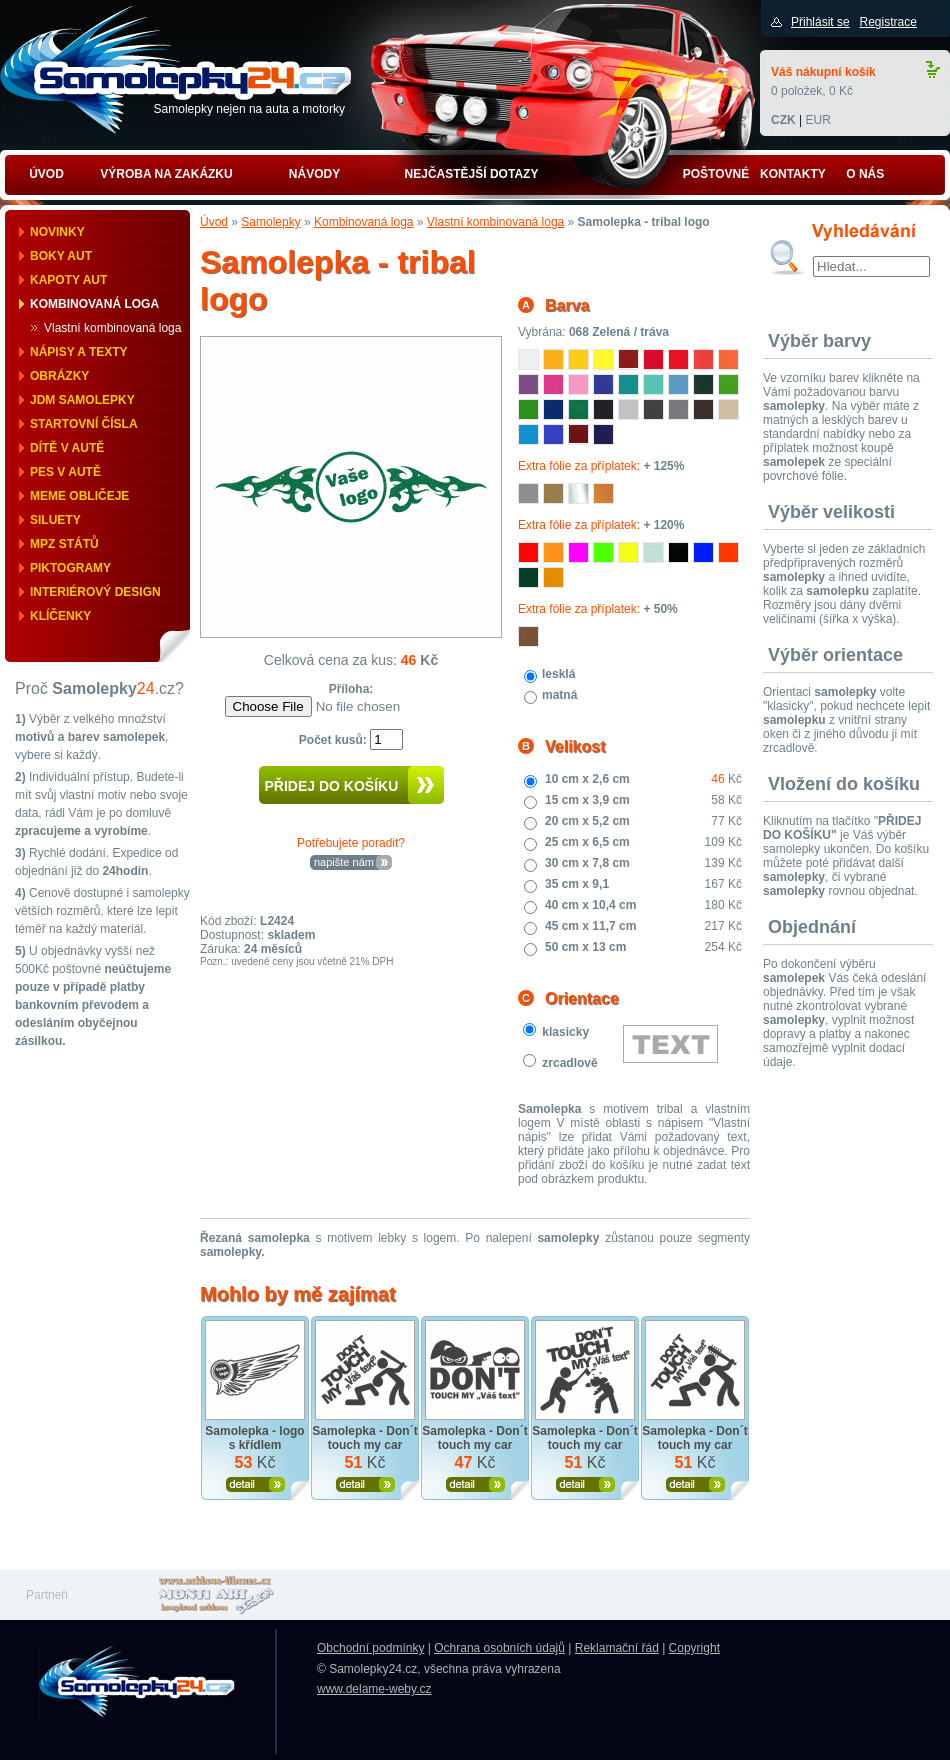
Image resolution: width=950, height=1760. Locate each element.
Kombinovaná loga (94, 304)
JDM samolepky (82, 400)
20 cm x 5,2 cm (587, 821)
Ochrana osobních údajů (499, 1648)
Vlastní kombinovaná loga (112, 328)
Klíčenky (60, 616)
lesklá (558, 674)
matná (559, 695)
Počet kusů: (334, 740)
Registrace (887, 22)
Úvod (214, 222)
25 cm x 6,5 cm (587, 842)
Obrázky (59, 376)
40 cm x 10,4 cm (590, 905)
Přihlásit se (820, 22)
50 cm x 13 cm (585, 947)
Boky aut (61, 256)
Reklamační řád (617, 1648)
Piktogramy (70, 568)
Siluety (55, 520)
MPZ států (64, 544)
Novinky (57, 232)
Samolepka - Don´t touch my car (364, 1438)
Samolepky (270, 222)
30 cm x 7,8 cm (587, 863)
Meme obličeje (79, 496)
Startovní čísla (84, 424)
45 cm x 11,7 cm (590, 926)
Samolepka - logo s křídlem (254, 1438)
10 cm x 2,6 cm (587, 779)
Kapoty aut (68, 280)
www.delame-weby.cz (374, 1689)
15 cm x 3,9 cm (587, 800)
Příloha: (351, 689)
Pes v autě (65, 472)
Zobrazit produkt (255, 1484)
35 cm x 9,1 (577, 884)
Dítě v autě (67, 448)
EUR (817, 120)
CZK (783, 120)
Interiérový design (95, 592)
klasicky (565, 1032)
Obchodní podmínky (370, 1648)
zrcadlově (569, 1063)
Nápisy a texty (79, 352)
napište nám (344, 862)
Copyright (694, 1648)
